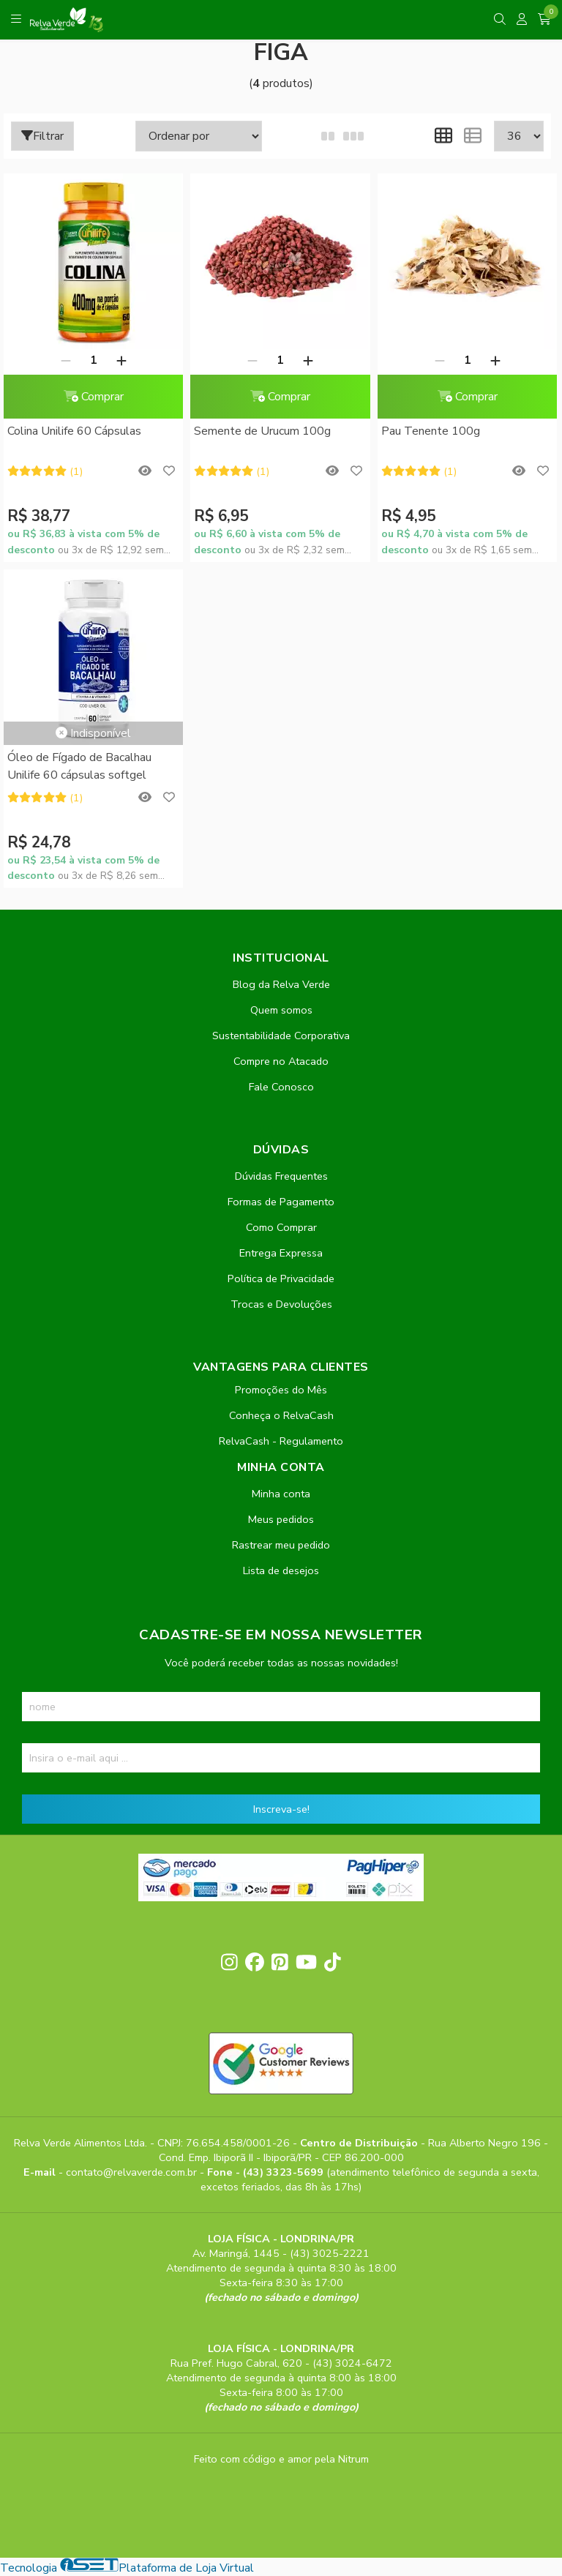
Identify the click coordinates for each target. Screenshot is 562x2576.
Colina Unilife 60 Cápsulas (74, 431)
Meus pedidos (281, 1519)
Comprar (92, 397)
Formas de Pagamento (281, 1201)
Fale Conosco (281, 1086)
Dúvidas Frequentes (281, 1176)
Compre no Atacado (281, 1061)
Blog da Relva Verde (281, 984)
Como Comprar (281, 1227)
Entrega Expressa (281, 1253)
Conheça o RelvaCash (281, 1415)
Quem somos (281, 1010)
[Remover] (64, 360)
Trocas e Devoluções (281, 1304)
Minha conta (281, 1493)
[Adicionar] (120, 360)
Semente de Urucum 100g (260, 431)
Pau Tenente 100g (426, 431)
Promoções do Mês (281, 1389)
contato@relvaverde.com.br (133, 2172)
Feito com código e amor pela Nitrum (281, 2459)
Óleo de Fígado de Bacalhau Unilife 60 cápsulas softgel (79, 766)
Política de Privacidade (281, 1278)
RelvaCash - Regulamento (281, 1441)
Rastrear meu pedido (281, 1545)
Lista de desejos (281, 1570)
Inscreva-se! (281, 1809)
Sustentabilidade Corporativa (281, 1035)
